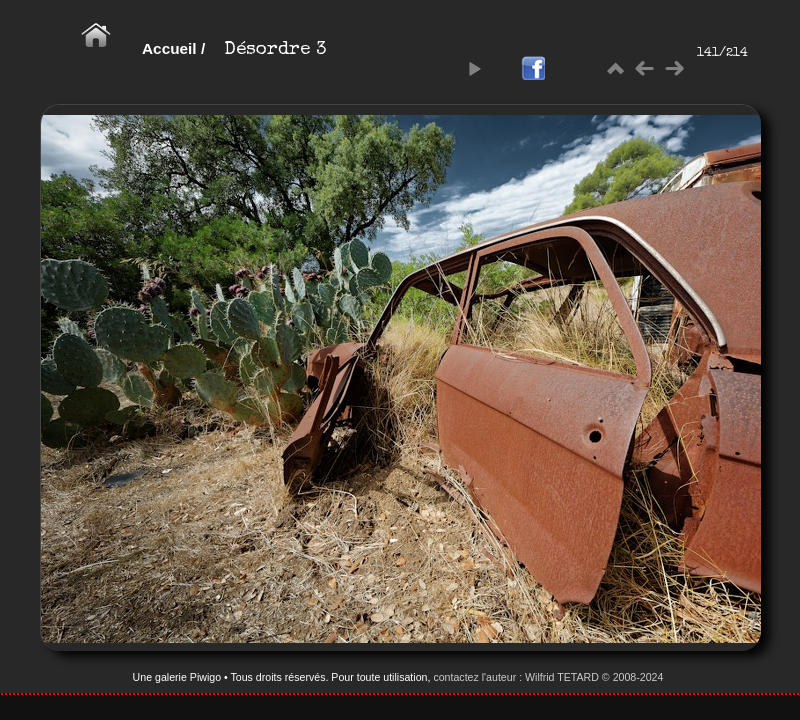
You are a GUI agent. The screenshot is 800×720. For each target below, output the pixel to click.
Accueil (169, 48)
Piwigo (205, 677)
